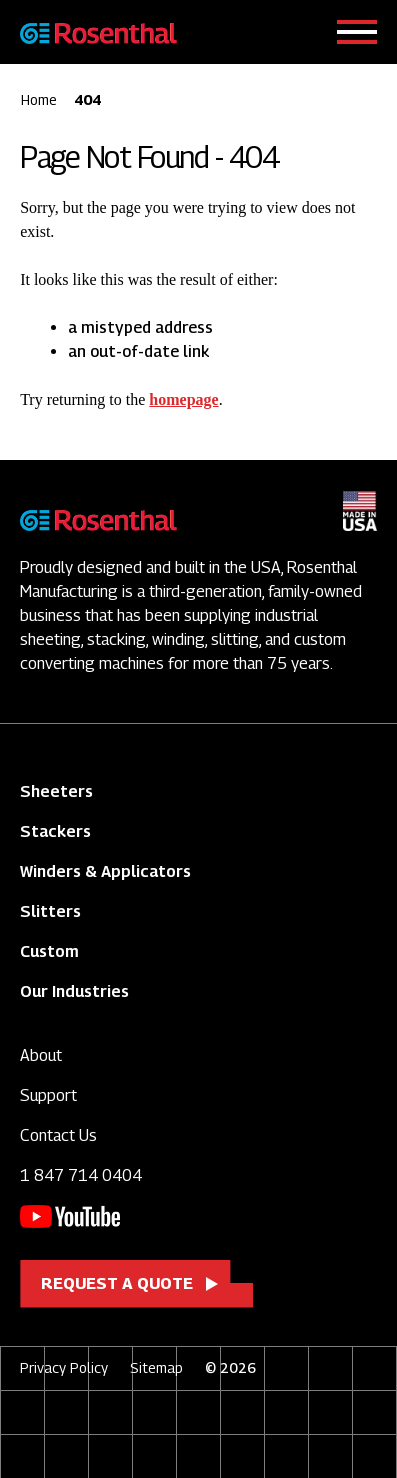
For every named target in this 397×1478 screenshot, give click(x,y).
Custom (49, 951)
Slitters (50, 911)
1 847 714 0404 (81, 1175)
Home (39, 99)
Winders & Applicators (105, 871)
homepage (183, 399)
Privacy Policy (64, 1367)
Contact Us (58, 1135)
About (41, 1055)
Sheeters (56, 791)
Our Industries (74, 991)
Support (48, 1095)
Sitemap (156, 1367)
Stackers (55, 831)
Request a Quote (117, 1283)
